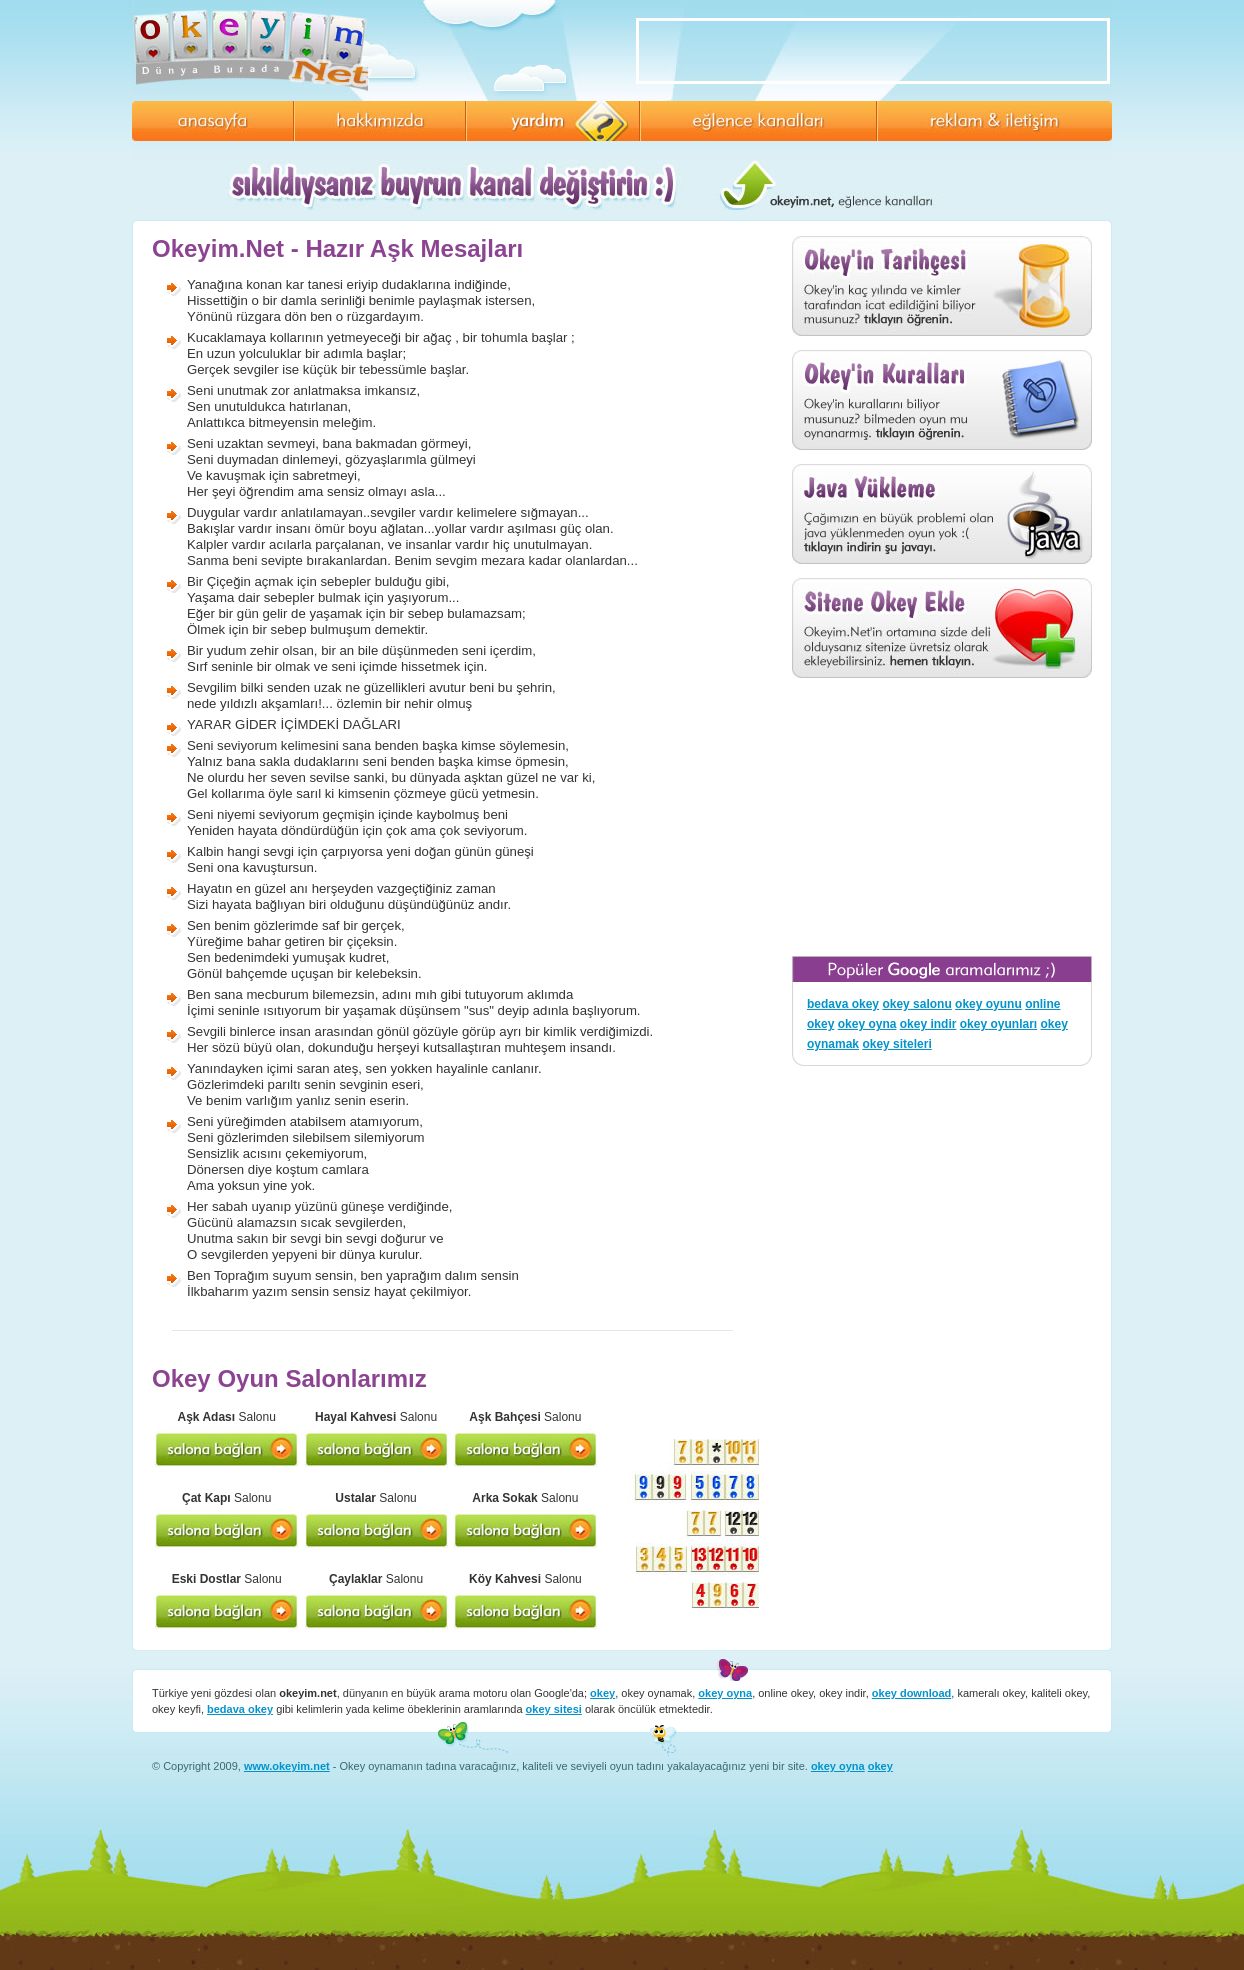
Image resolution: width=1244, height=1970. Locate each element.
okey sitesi (554, 1709)
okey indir (928, 1024)
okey (602, 1693)
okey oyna (867, 1024)
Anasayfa (213, 121)
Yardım (553, 121)
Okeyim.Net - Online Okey (257, 50)
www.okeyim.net (287, 1766)
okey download (911, 1693)
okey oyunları (998, 1024)
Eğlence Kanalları (758, 121)
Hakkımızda (380, 121)
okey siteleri (896, 1044)
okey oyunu (988, 1004)
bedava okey (843, 1004)
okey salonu (916, 1004)
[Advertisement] (942, 817)
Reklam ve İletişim (994, 121)
